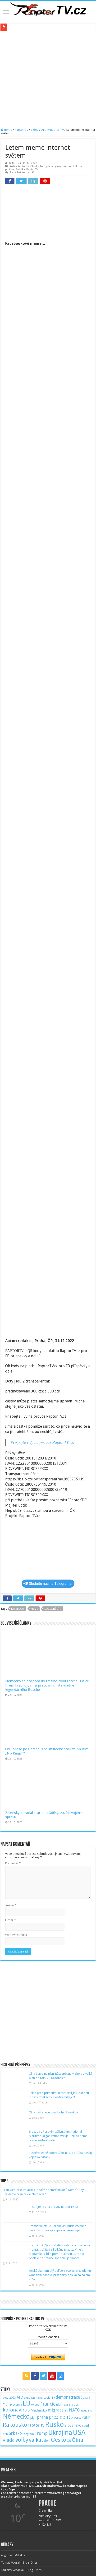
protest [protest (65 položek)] (76, 2417)
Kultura (67, 166)
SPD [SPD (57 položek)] (5, 2434)
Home (6, 129)
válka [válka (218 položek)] (35, 2440)
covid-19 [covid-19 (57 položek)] (49, 2397)
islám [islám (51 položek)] (59, 2404)
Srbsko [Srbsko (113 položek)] (15, 2433)
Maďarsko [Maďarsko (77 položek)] (39, 2410)
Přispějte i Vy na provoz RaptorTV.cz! (42, 1442)
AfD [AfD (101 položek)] (20, 2397)
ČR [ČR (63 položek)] (69, 2440)
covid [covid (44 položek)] (39, 2397)
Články (34, 166)
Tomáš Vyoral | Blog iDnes (19, 2562)
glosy (58, 166)
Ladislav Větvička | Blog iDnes (21, 2570)
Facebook (17, 1608)
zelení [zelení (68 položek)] (46, 2440)
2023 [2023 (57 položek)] (12, 2397)
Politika (20, 169)
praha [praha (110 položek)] (42, 2417)
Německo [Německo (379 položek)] (16, 2416)
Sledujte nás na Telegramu (47, 1583)
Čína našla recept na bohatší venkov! (53, 2112)
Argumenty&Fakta (13, 2555)
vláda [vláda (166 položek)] (9, 2440)
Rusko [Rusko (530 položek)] (54, 2424)
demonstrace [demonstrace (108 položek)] (68, 2397)
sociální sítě (52, 1608)
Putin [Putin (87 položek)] (86, 2417)
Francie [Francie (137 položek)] (47, 2404)
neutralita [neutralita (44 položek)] (86, 2410)
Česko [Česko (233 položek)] (58, 2439)
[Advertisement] (46, 80)
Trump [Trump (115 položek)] (41, 2433)
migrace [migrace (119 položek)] (56, 2409)
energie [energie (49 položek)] (17, 2404)
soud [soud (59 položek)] (85, 2425)
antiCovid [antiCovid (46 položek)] (30, 2397)
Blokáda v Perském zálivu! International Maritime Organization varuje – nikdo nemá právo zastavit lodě (58, 2136)
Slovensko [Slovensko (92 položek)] (72, 2425)
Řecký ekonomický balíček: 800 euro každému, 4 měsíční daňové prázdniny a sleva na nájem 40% (60, 2275)
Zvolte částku (48, 2337)
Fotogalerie (47, 166)
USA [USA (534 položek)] (79, 2432)
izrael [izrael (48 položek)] (74, 2404)
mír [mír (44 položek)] (66, 2410)
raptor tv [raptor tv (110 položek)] (36, 2425)
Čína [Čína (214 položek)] (77, 2440)
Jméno (10, 1905)
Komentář (13, 1863)
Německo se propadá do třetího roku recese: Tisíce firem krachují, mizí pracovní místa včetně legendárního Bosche (47, 1685)
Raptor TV (21, 129)
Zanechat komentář (22, 172)
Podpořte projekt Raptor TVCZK (48, 2327)
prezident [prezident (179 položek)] (59, 2417)
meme (34, 1608)
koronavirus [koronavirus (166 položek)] (16, 2410)
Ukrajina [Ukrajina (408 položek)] (60, 2432)
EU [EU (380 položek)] (26, 2403)
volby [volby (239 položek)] (21, 2439)
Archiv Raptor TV (52, 129)
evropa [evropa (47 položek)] (35, 2404)
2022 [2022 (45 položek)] (6, 2397)
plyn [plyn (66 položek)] (33, 2417)
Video (35, 129)
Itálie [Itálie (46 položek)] (67, 2404)
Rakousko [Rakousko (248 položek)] (15, 2424)
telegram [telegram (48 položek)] (28, 2434)
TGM (11, 163)
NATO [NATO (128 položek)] (74, 2409)
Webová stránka (16, 1935)
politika (9, 169)
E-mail (10, 1920)
